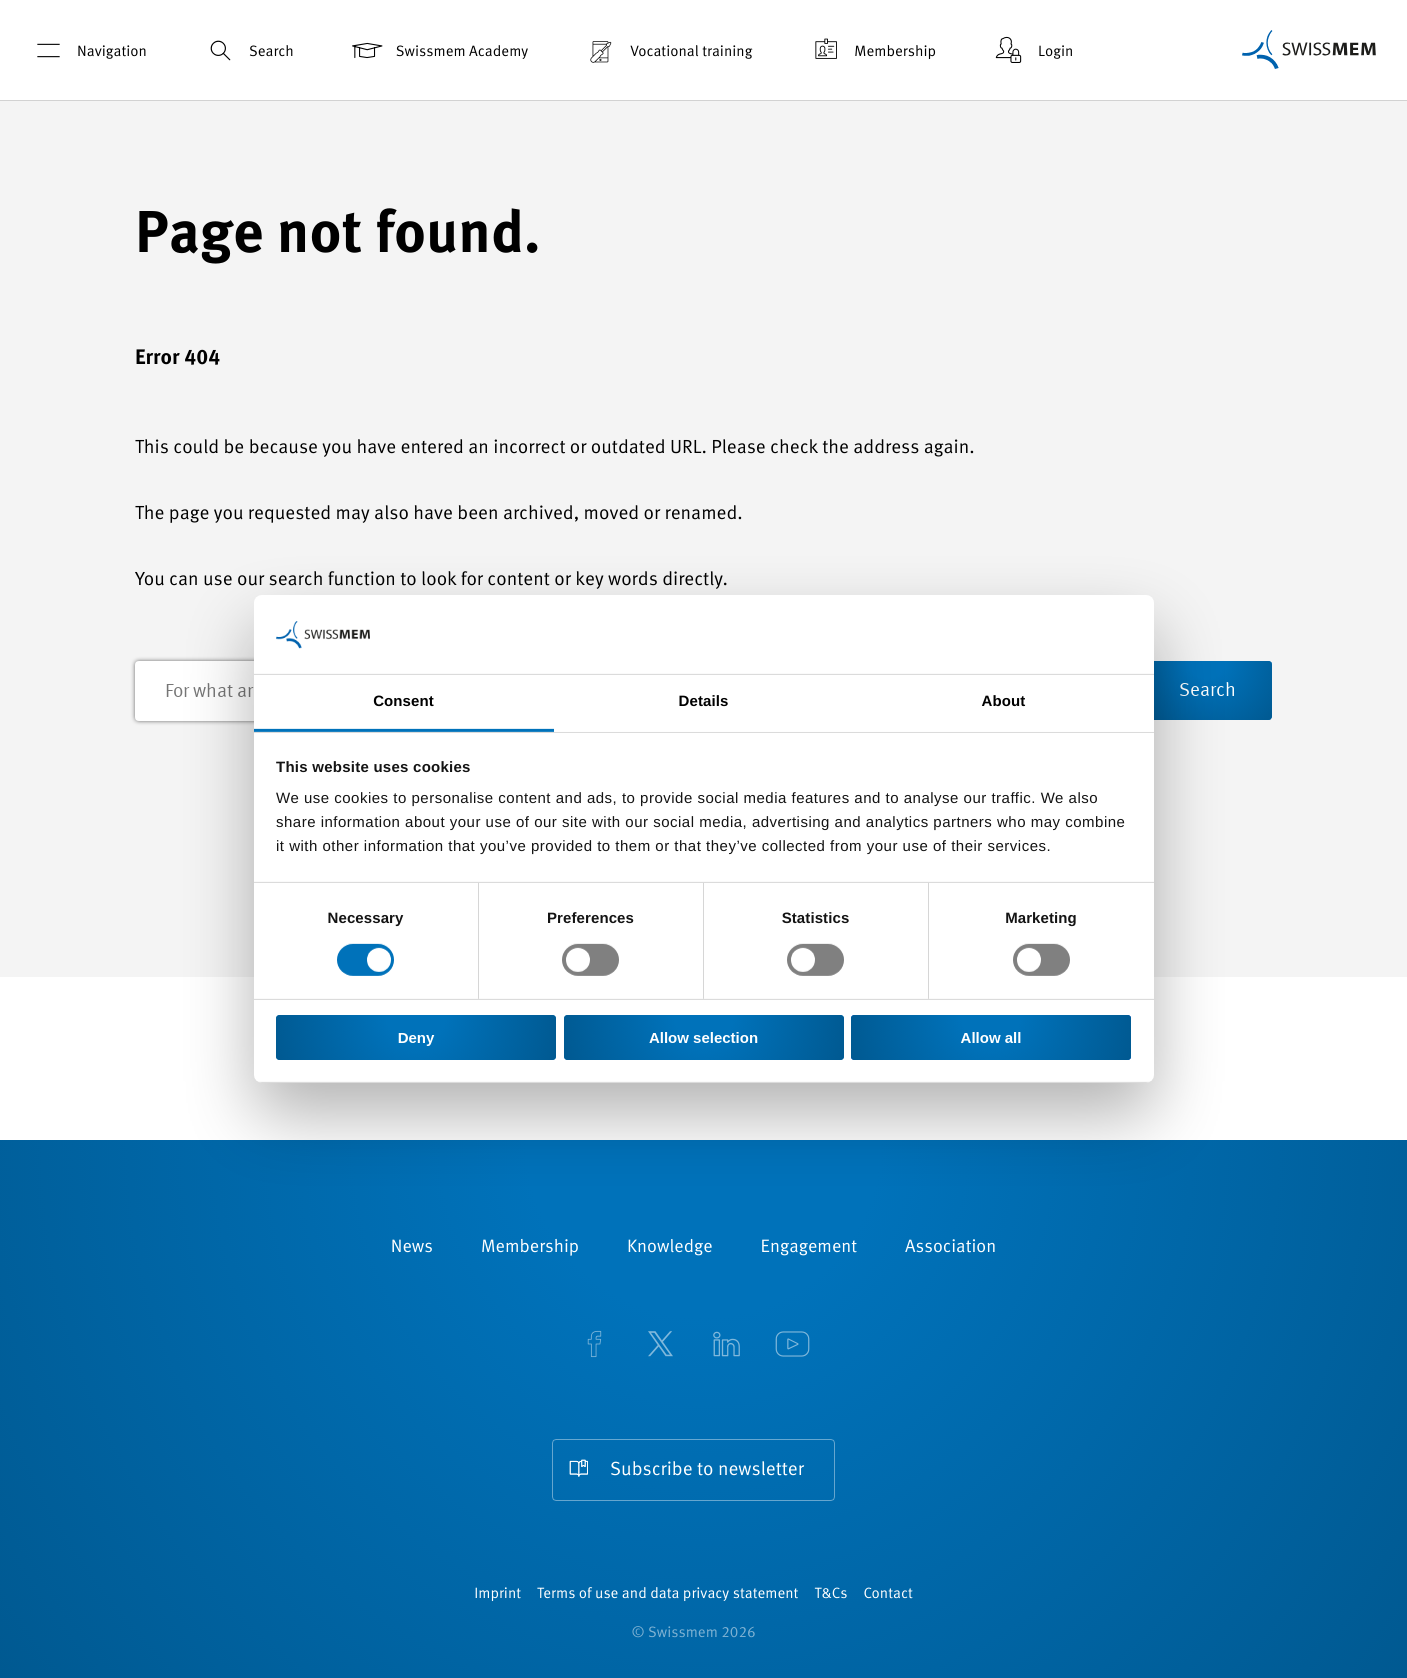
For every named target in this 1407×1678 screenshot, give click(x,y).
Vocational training (667, 50)
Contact (887, 1594)
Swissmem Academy (438, 50)
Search (248, 50)
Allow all (991, 1037)
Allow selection (703, 1037)
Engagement (809, 1248)
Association (950, 1248)
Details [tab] (704, 701)
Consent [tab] (403, 701)
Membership (871, 50)
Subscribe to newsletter (707, 1470)
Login (1032, 50)
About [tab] (1004, 701)
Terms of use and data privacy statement (667, 1594)
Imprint (497, 1594)
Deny (416, 1037)
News (412, 1248)
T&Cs (830, 1594)
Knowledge (670, 1248)
